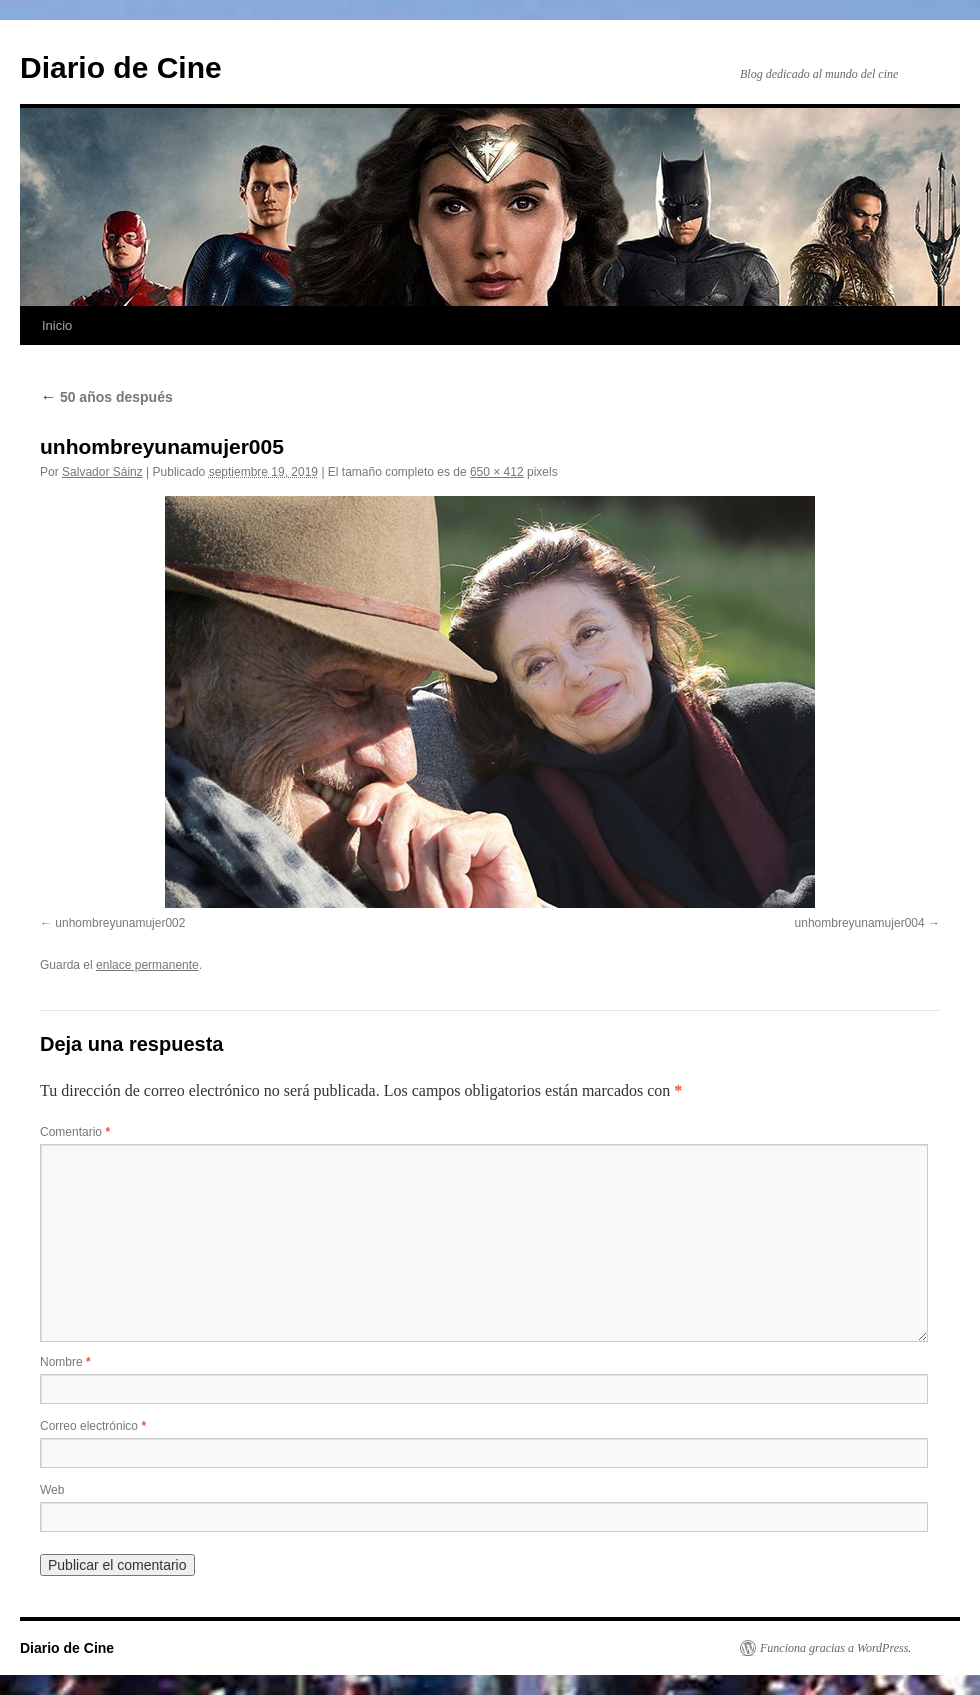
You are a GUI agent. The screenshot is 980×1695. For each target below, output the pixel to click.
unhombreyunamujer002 (120, 923)
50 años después (106, 397)
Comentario (75, 1132)
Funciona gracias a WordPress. (835, 1648)
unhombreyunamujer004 (860, 923)
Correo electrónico (93, 1426)
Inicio (57, 325)
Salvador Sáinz (102, 472)
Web (52, 1490)
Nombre (65, 1362)
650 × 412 (497, 472)
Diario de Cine (121, 67)
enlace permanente (147, 965)
